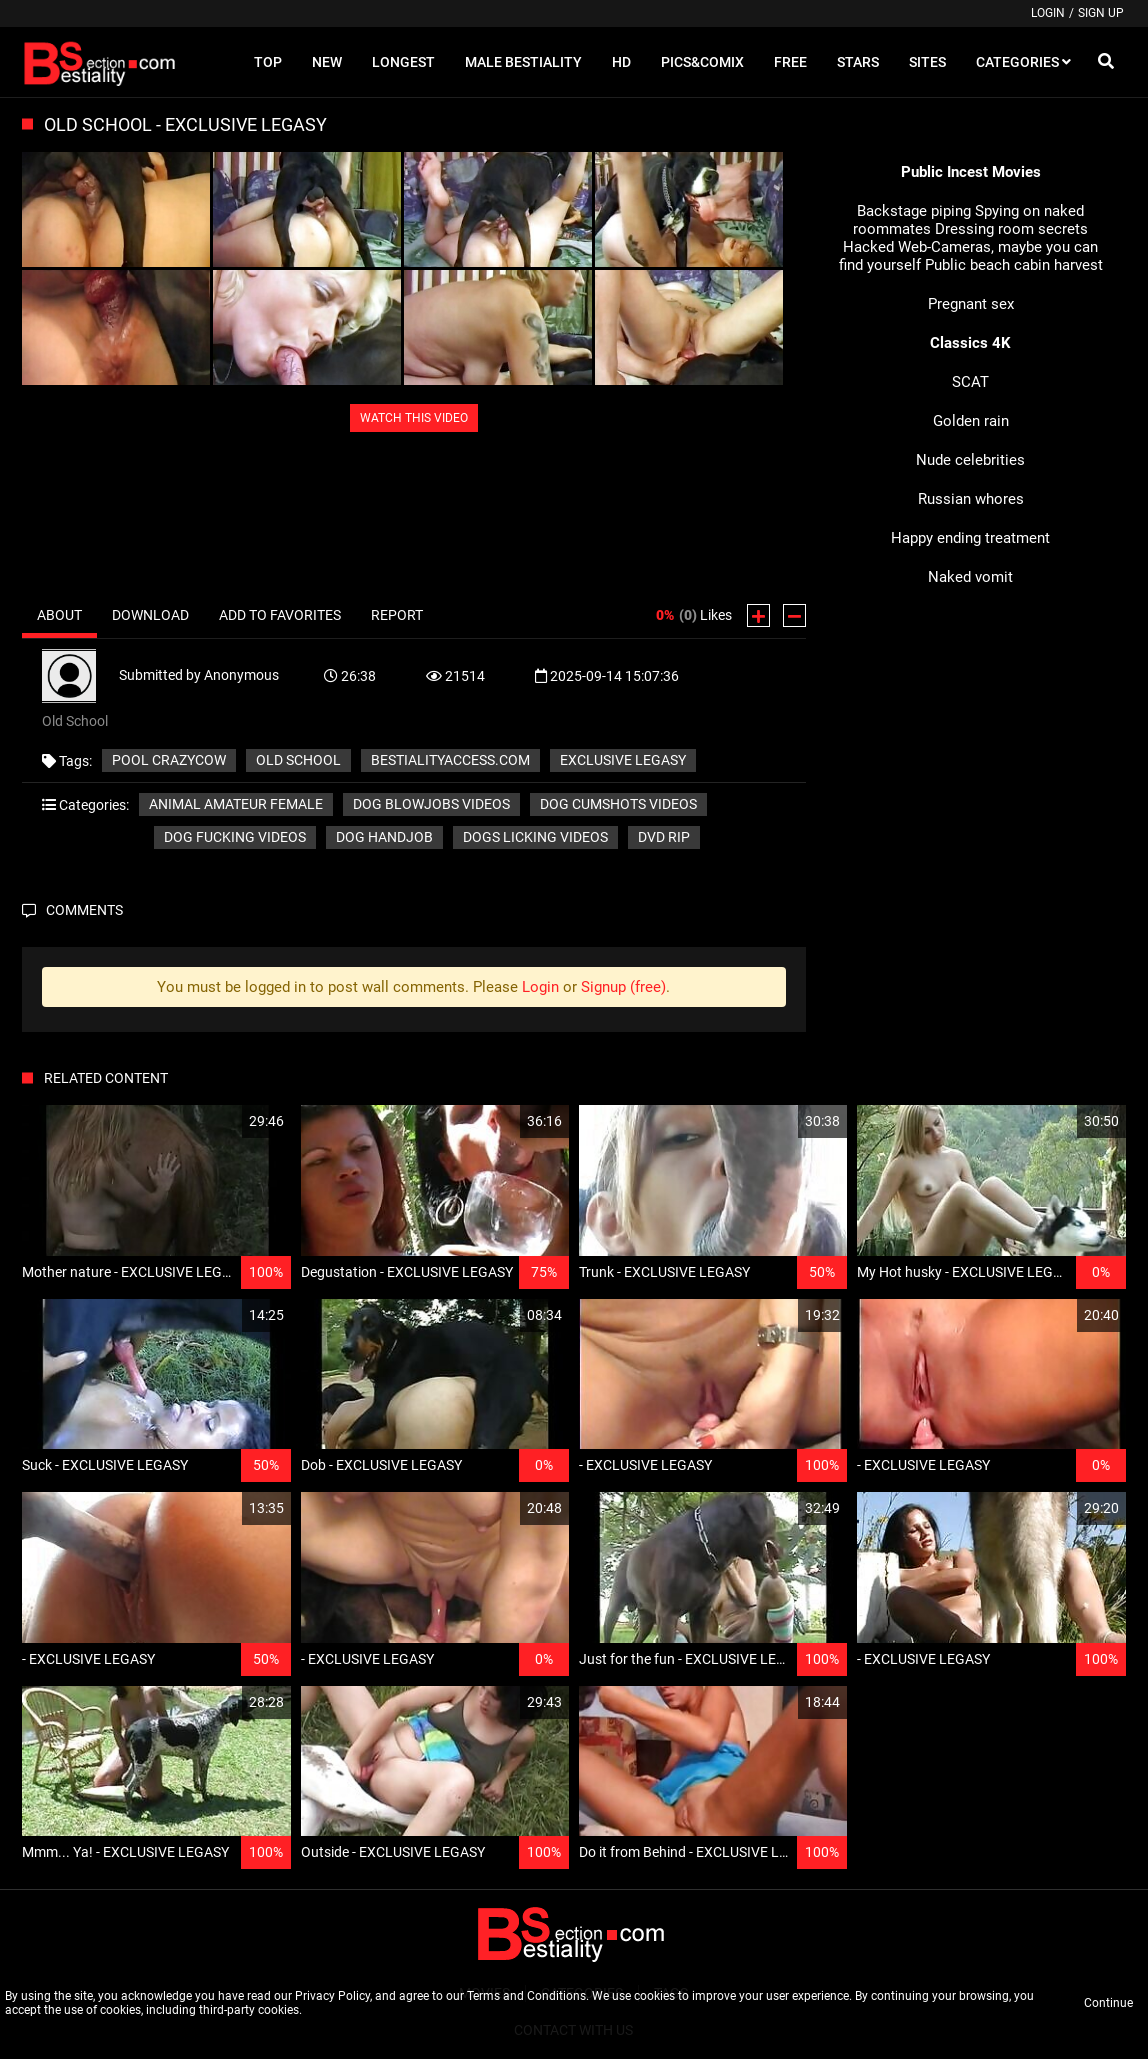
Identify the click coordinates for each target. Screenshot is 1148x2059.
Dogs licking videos (535, 837)
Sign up (1101, 13)
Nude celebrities (970, 460)
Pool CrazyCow (169, 760)
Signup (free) (623, 987)
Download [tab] (150, 615)
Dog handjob (384, 837)
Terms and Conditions (526, 1996)
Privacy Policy (332, 1996)
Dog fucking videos (235, 837)
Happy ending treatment (970, 538)
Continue (1108, 2003)
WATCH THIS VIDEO (414, 418)
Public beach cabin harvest (1014, 265)
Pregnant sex (971, 304)
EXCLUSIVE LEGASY (623, 760)
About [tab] (59, 615)
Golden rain (971, 421)
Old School (298, 760)
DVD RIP (664, 837)
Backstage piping (914, 211)
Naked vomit (970, 577)
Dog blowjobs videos (431, 804)
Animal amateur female (236, 804)
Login (1048, 13)
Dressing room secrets (1011, 229)
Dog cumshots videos (618, 804)
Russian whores (971, 499)
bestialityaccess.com (450, 760)
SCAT (970, 382)
